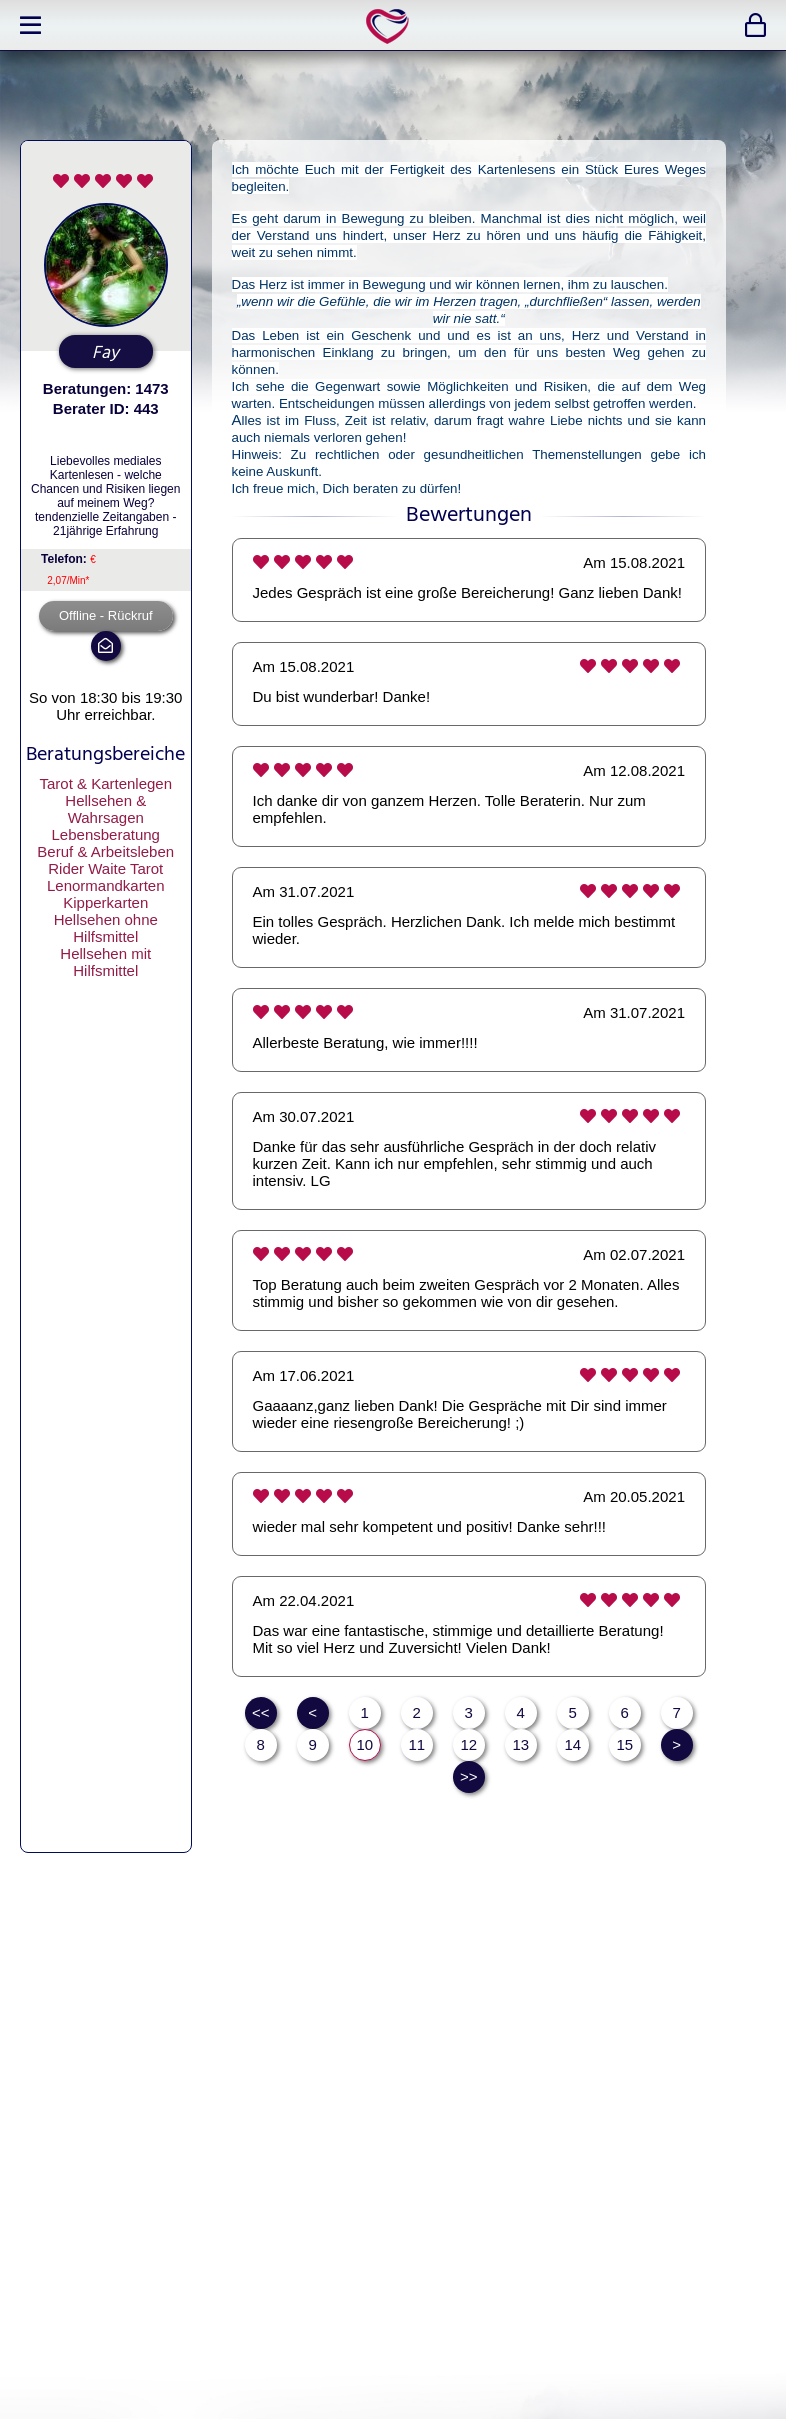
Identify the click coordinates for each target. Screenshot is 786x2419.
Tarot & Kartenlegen (105, 783)
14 (572, 1744)
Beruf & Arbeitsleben (105, 851)
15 (624, 1744)
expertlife (391, 25)
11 (416, 1744)
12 (468, 1744)
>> (469, 1776)
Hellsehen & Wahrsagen (105, 809)
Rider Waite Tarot (105, 868)
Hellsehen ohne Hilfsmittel (106, 928)
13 (520, 1744)
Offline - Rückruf (106, 615)
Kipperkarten (105, 902)
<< (261, 1712)
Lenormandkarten (106, 885)
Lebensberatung (106, 834)
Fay (105, 353)
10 (364, 1744)
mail (106, 646)
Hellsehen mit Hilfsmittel (105, 962)
